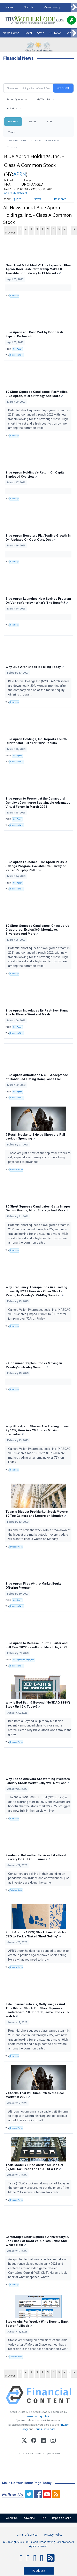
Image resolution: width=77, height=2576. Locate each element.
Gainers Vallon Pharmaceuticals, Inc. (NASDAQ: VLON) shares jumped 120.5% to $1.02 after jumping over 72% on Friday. (39, 1314)
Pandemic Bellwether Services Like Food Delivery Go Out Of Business (36, 1857)
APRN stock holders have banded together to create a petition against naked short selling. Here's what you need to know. (38, 1955)
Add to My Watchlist (15, 193)
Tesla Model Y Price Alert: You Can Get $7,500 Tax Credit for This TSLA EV (34, 2167)
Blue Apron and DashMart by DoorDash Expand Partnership (34, 334)
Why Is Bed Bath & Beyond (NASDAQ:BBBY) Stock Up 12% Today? (38, 1704)
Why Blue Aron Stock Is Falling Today (35, 667)
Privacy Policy (53, 2534)
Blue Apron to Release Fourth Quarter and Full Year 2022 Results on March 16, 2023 (37, 1645)
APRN (19, 174)
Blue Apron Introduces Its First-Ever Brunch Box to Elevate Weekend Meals (38, 1012)
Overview (12, 140)
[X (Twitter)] (24, 2441)
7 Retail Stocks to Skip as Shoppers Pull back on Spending (35, 1137)
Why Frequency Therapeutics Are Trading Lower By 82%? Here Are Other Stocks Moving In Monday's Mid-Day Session (36, 1291)
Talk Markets (16, 1890)
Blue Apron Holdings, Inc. (23, 1660)
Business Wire (16, 355)
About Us (11, 2517)
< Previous (10, 230)
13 (73, 228)
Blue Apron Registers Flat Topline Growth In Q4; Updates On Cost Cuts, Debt (38, 537)
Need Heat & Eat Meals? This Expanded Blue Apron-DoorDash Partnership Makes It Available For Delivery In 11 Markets (38, 269)
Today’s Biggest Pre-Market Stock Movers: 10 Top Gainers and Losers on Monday (37, 1514)
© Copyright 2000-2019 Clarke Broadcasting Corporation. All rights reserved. (38, 2544)
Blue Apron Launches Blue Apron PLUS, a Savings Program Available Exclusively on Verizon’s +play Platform (36, 866)
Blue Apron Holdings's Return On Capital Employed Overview (35, 474)
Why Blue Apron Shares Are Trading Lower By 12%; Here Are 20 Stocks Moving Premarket (37, 1430)
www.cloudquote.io (39, 2416)
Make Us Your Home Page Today (27, 2483)
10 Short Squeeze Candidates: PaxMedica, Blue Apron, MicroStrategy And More (37, 394)
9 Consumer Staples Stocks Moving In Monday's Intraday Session (34, 1365)
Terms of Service (26, 2534)
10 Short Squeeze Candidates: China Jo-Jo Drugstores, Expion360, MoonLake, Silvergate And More (38, 930)
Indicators (12, 108)
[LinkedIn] (43, 2441)
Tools (11, 132)
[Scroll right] (74, 7)
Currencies (35, 140)
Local (28, 33)
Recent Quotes (15, 99)
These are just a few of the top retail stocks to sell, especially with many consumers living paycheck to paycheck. (39, 1157)
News (9, 7)
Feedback (38, 2571)
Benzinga (14, 296)
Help (43, 2517)
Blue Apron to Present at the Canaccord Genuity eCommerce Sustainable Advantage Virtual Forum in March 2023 (38, 803)
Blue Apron (17, 349)
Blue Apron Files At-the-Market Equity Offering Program (33, 1585)
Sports (29, 7)
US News (55, 33)
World (71, 33)
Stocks (32, 121)
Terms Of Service (45, 2429)
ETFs (49, 121)
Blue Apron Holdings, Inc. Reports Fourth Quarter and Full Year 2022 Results (36, 741)
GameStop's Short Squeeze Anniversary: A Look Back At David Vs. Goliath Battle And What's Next (37, 2241)
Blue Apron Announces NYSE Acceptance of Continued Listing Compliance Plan (37, 1077)
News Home (11, 33)
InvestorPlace (16, 1170)
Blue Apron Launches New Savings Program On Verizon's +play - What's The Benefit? (38, 601)
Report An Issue (61, 2517)
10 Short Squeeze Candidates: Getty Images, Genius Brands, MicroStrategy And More (38, 1208)
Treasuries (12, 146)
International (52, 140)
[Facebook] (34, 2441)
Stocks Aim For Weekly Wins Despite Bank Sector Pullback (37, 2324)
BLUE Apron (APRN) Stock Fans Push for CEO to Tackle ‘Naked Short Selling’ (36, 1934)
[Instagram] (53, 2441)
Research (60, 199)
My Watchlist (43, 99)
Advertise (29, 2517)
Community (52, 7)
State (40, 33)
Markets (13, 121)
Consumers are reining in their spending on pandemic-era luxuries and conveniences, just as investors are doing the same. (38, 1878)
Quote (17, 199)
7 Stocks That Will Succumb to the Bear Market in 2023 (35, 2095)
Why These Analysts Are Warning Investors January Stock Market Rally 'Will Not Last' (38, 1781)
